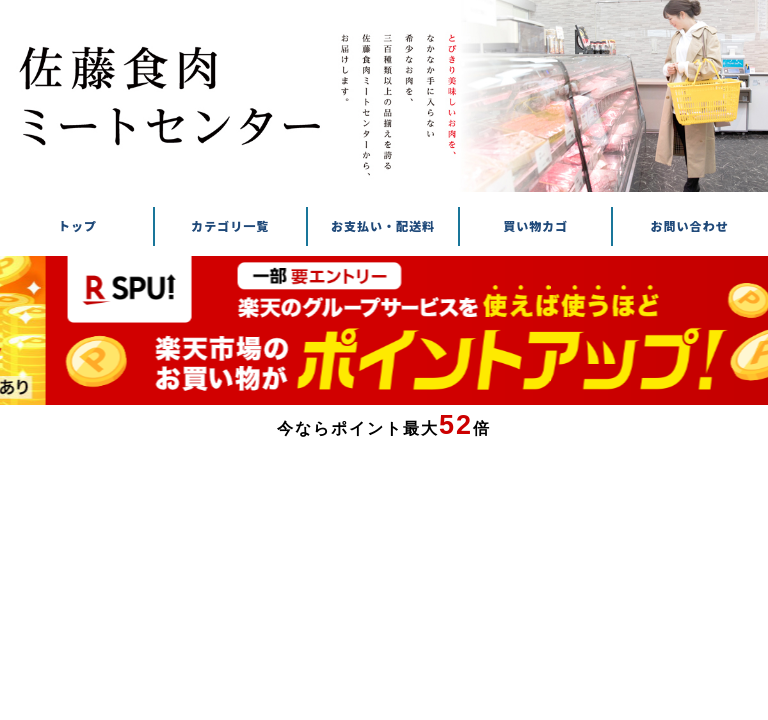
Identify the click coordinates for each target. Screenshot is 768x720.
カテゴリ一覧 (230, 226)
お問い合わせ (690, 226)
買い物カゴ (535, 226)
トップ (77, 226)
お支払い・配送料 (383, 226)
